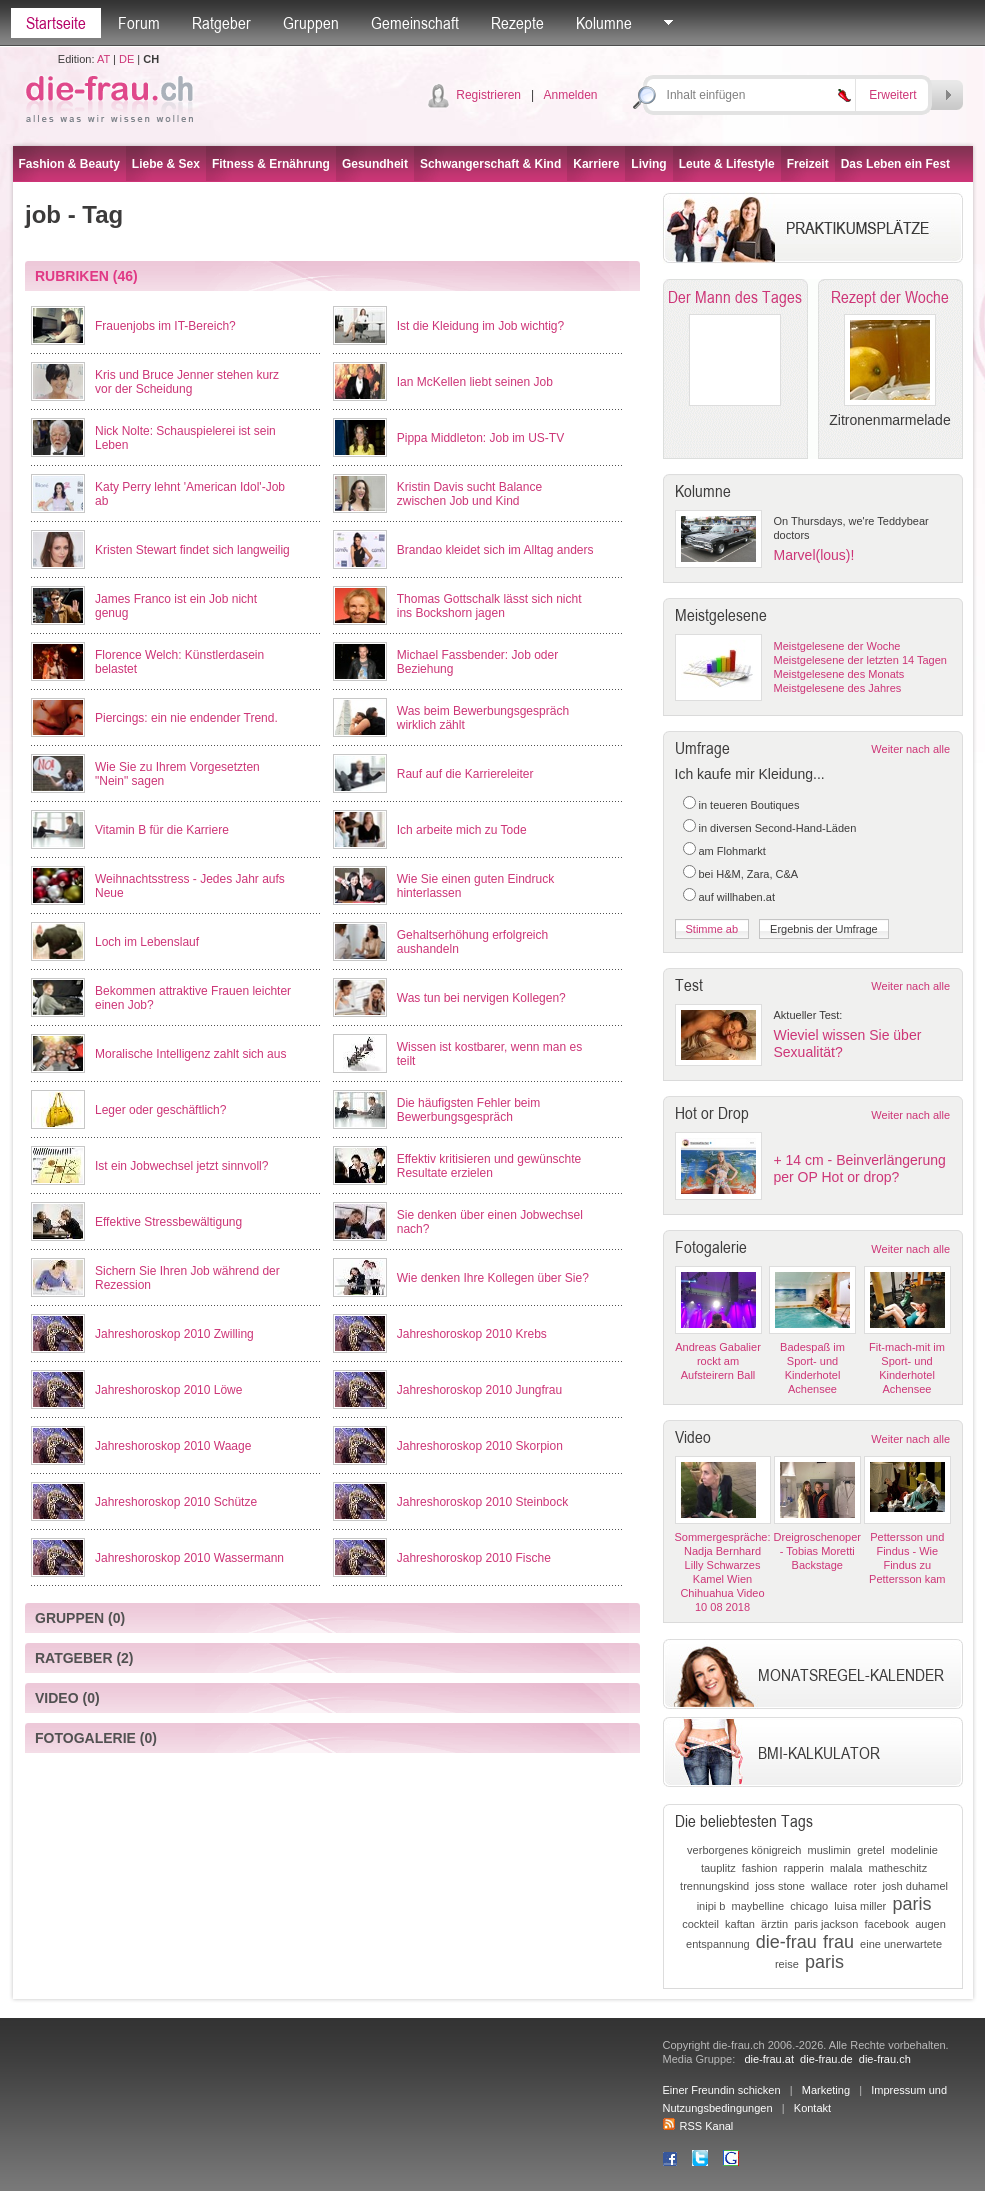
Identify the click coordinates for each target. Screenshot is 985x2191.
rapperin (803, 1868)
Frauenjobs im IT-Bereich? (165, 326)
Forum (139, 23)
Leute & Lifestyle (727, 164)
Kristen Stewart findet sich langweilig (192, 550)
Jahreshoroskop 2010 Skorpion (480, 1446)
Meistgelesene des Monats (839, 674)
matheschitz (897, 1868)
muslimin (829, 1850)
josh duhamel (915, 1886)
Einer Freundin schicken (722, 2090)
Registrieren (488, 95)
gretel (871, 1850)
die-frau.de (826, 2059)
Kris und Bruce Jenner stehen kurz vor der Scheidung (187, 382)
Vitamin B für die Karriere (162, 830)
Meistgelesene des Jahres (838, 688)
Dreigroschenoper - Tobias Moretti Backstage (817, 1551)
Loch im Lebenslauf (147, 942)
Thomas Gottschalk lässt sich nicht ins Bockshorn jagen (489, 606)
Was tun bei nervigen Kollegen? (481, 998)
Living (648, 164)
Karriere (596, 164)
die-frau (786, 1942)
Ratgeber (221, 23)
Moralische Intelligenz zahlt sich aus (190, 1054)
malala (846, 1868)
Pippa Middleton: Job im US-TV (480, 438)
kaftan (740, 1924)
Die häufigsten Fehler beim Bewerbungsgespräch (468, 1110)
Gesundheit (375, 164)
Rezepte (517, 23)
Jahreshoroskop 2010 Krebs (472, 1334)
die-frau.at (769, 2059)
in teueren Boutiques (749, 805)
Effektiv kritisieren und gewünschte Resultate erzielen (489, 1166)
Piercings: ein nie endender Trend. (186, 718)
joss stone (780, 1886)
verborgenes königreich (744, 1850)
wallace (829, 1886)
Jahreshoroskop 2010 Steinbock (482, 1502)
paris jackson (826, 1924)
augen (930, 1924)
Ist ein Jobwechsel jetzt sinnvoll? (181, 1166)
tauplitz (718, 1868)
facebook (886, 1924)
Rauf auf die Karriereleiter (465, 774)
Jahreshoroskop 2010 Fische (474, 1558)
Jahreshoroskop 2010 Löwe (168, 1390)
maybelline (758, 1906)
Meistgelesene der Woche (837, 646)
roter (865, 1886)
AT (103, 59)
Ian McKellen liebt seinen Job (475, 382)
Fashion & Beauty (69, 164)
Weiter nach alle (910, 749)
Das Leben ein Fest (895, 164)
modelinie (914, 1850)
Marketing (826, 2090)
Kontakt (812, 2108)
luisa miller (860, 1906)
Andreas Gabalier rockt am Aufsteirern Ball (718, 1361)
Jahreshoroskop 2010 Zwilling (174, 1334)
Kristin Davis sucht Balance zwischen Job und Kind (469, 494)
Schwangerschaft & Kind (490, 164)
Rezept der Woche (890, 297)
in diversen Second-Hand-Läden (778, 828)
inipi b (711, 1906)
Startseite (56, 23)
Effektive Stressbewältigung (168, 1222)
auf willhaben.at (737, 897)
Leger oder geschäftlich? (160, 1110)
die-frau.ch (885, 2059)
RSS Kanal (698, 2126)
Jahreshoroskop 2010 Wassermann (189, 1558)
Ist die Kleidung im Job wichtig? (480, 326)
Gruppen (311, 23)
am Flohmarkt (732, 851)
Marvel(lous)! (814, 555)
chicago (809, 1906)
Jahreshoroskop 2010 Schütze (176, 1502)
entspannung (718, 1944)
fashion (759, 1868)
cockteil (700, 1924)
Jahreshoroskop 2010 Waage (173, 1446)
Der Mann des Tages (735, 297)
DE (126, 59)
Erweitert (892, 95)
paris (911, 1904)
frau (838, 1942)
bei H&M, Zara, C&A (749, 874)
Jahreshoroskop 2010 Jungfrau (479, 1390)
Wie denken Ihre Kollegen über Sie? (493, 1278)
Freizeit (808, 164)
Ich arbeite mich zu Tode (462, 830)
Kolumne (604, 23)
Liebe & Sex (166, 164)
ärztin (774, 1924)
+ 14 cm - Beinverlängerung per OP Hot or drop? (860, 1168)
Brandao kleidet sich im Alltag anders (495, 550)
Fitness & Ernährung (271, 164)
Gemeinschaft (415, 23)
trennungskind (714, 1886)
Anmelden (570, 95)
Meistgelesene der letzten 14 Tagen (860, 660)
